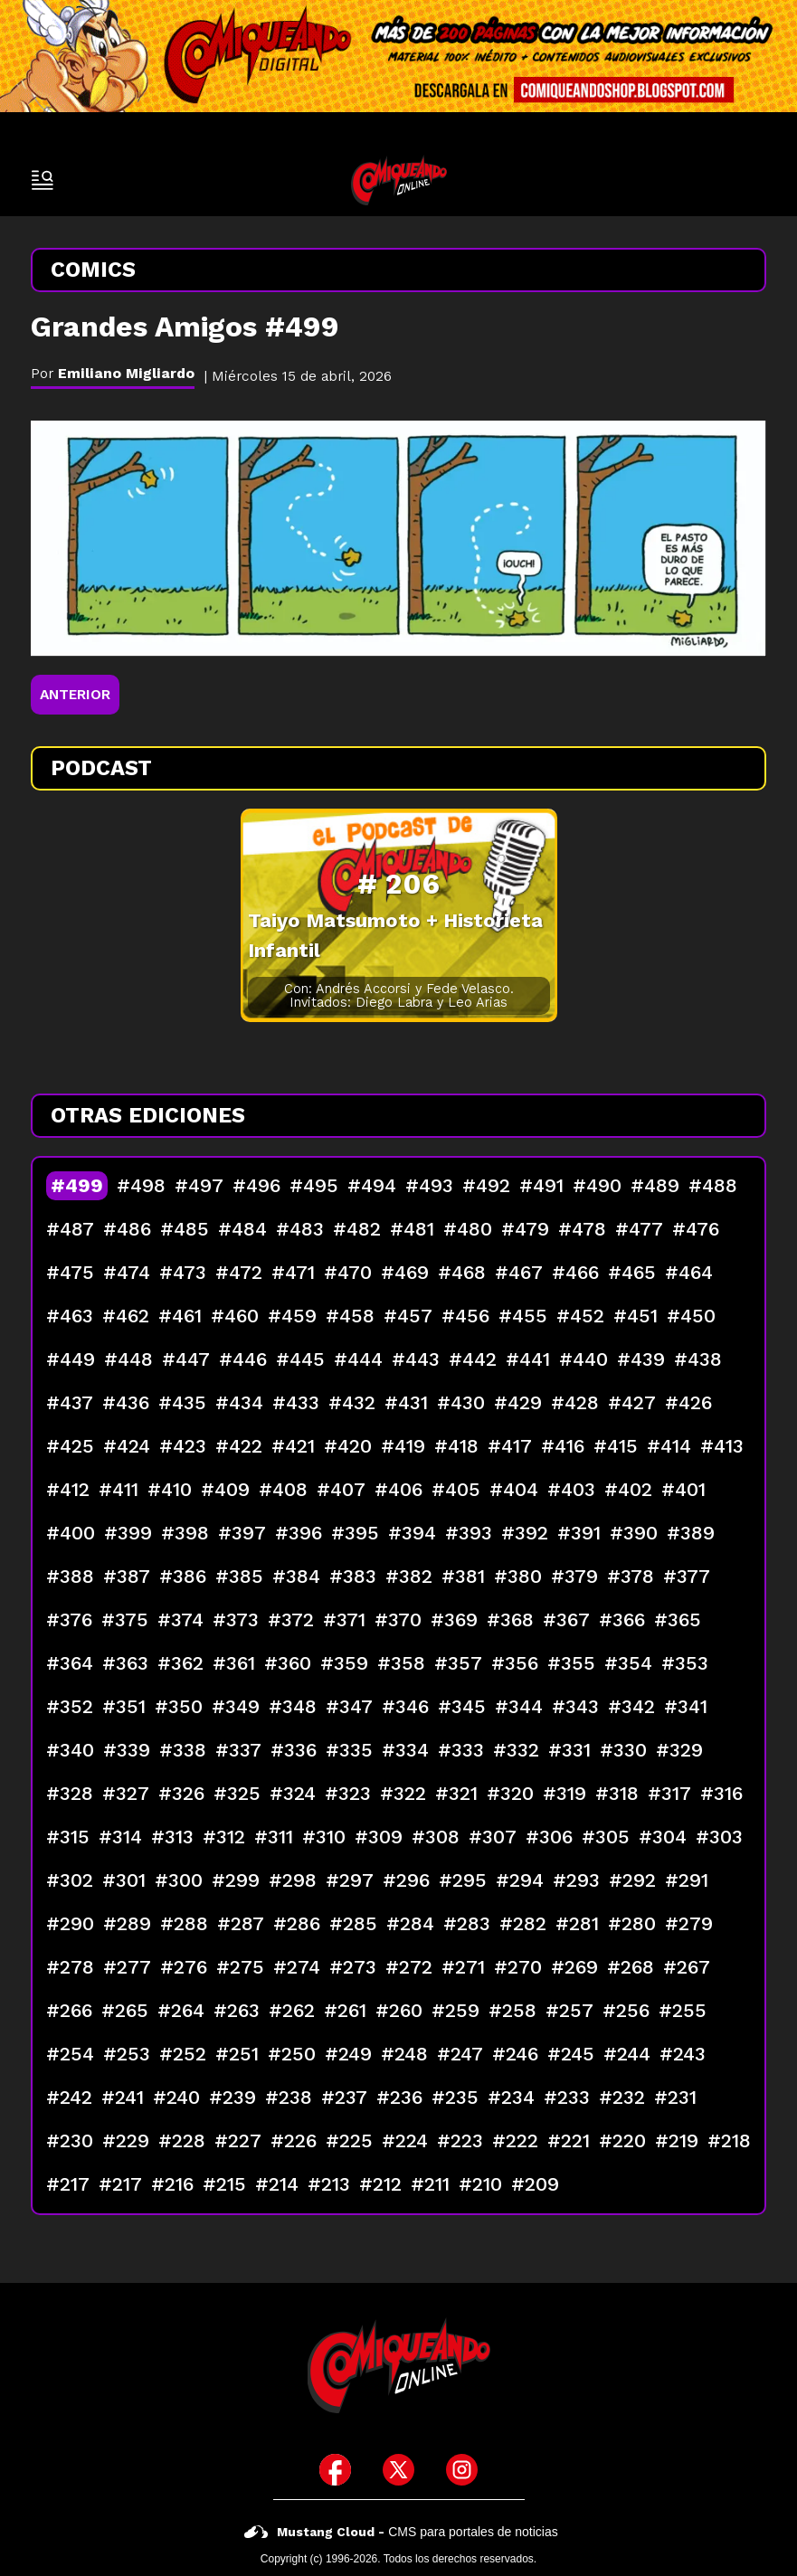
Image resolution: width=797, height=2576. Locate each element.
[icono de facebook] (335, 2470)
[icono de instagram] (462, 2470)
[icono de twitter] (398, 2470)
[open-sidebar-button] (42, 180)
